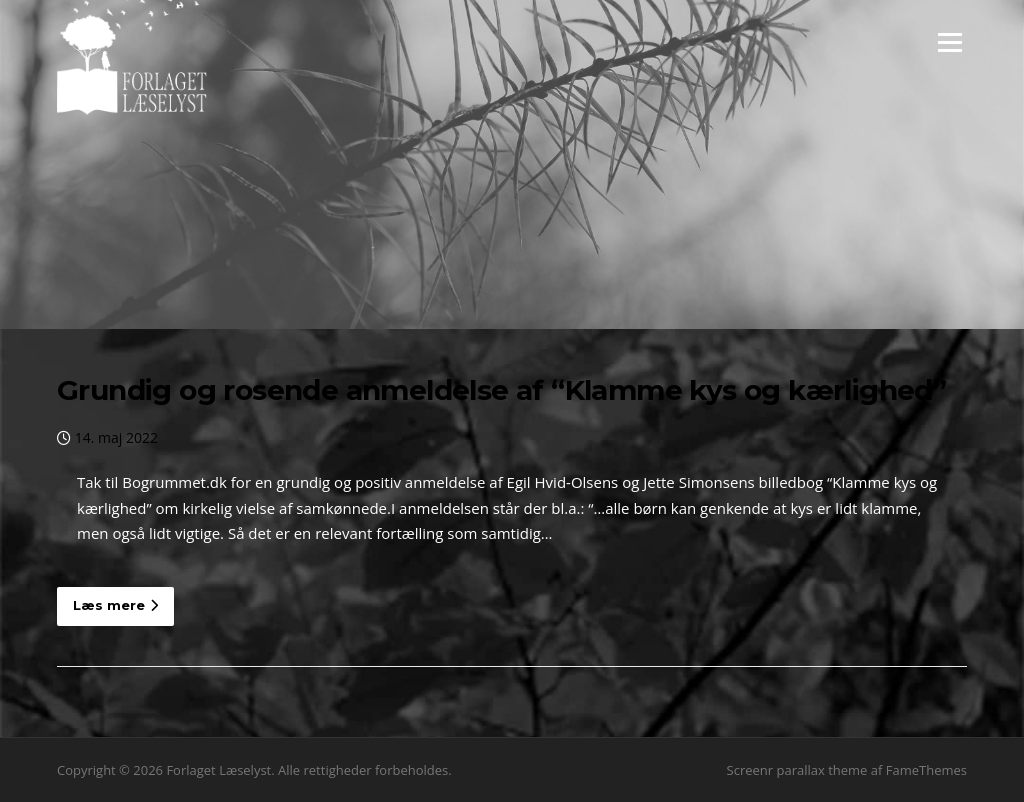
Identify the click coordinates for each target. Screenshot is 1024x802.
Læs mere (115, 605)
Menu (949, 42)
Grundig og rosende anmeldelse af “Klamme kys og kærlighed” (501, 390)
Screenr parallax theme (797, 770)
